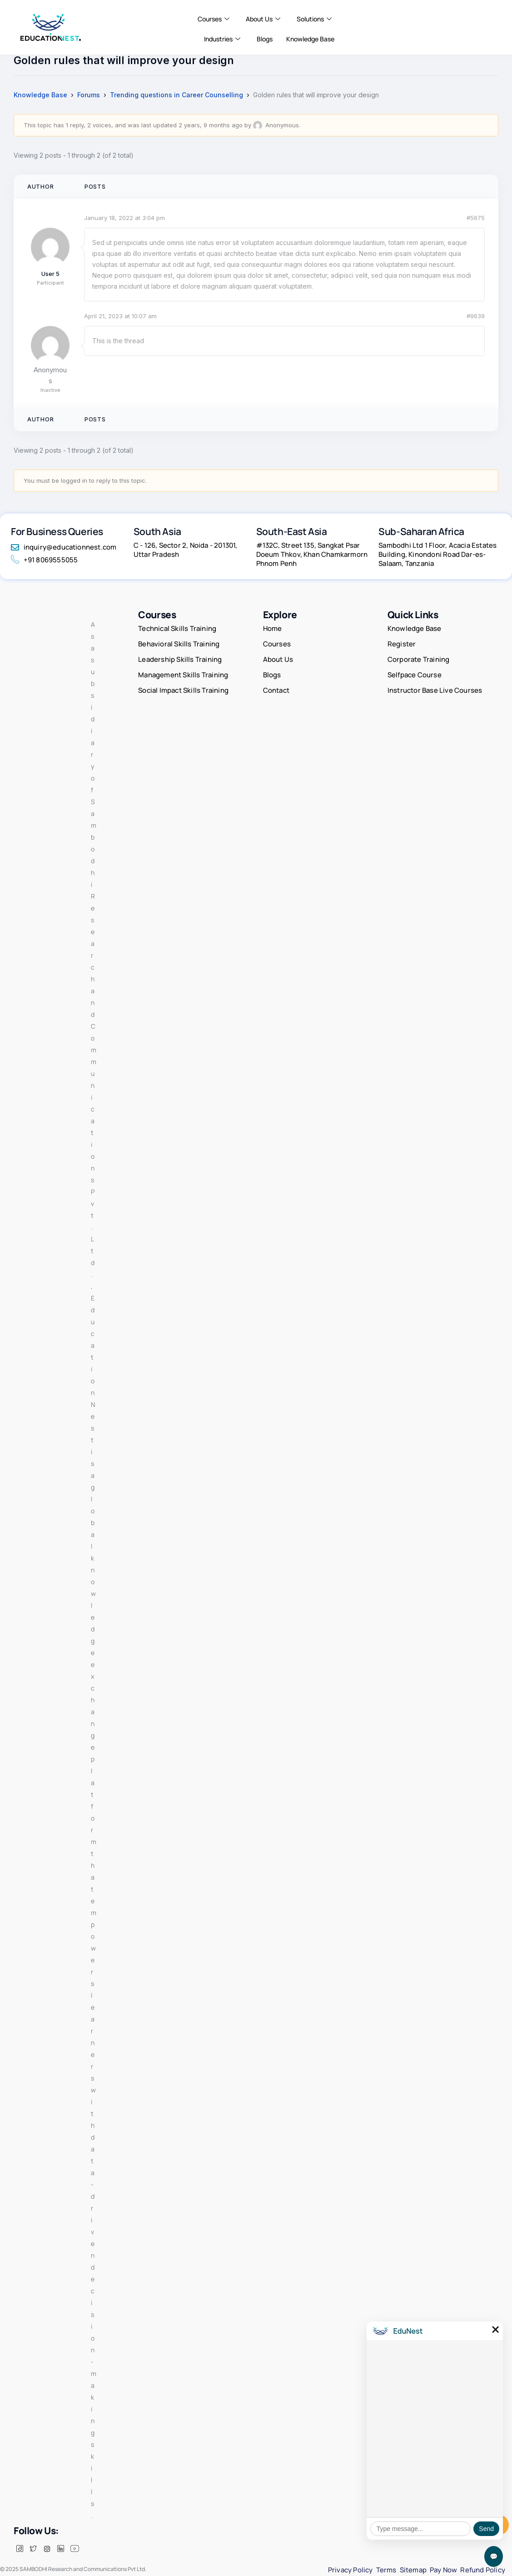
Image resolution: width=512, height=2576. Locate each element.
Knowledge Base (310, 39)
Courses (213, 19)
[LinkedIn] (60, 2548)
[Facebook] (19, 2548)
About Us (263, 19)
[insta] (46, 2548)
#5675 (476, 217)
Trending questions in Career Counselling (176, 95)
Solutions (314, 19)
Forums (88, 95)
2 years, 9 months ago (211, 125)
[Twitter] (33, 2548)
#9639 (476, 316)
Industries (222, 39)
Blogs (265, 39)
